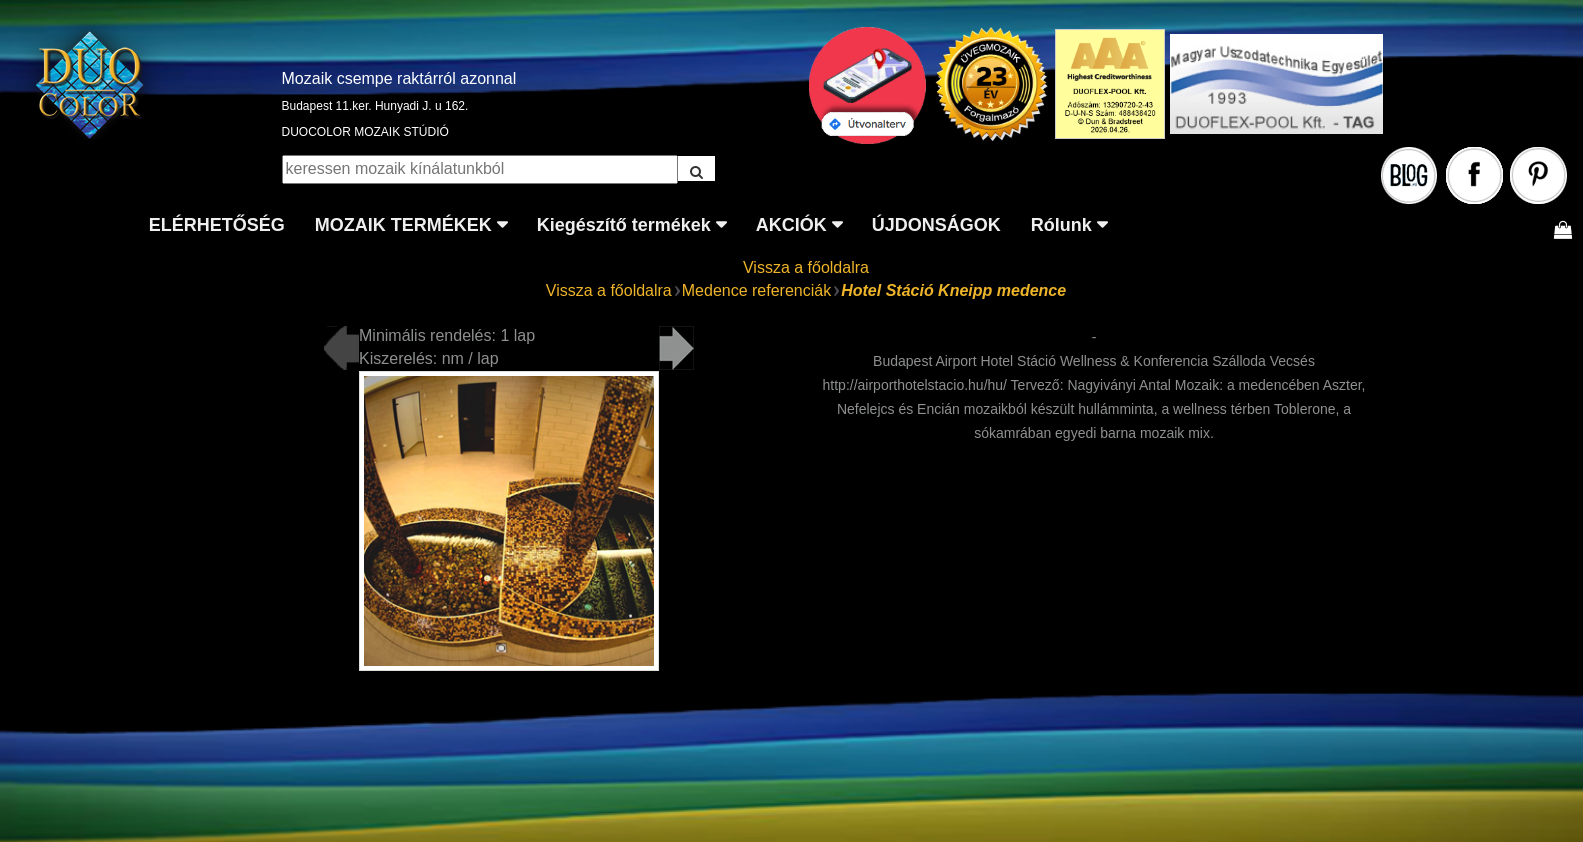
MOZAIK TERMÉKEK (403, 225)
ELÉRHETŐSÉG (217, 225)
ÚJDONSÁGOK (936, 225)
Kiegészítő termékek (624, 225)
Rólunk (1061, 225)
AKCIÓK (791, 225)
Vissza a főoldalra (806, 267)
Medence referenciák (756, 290)
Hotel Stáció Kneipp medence (953, 290)
